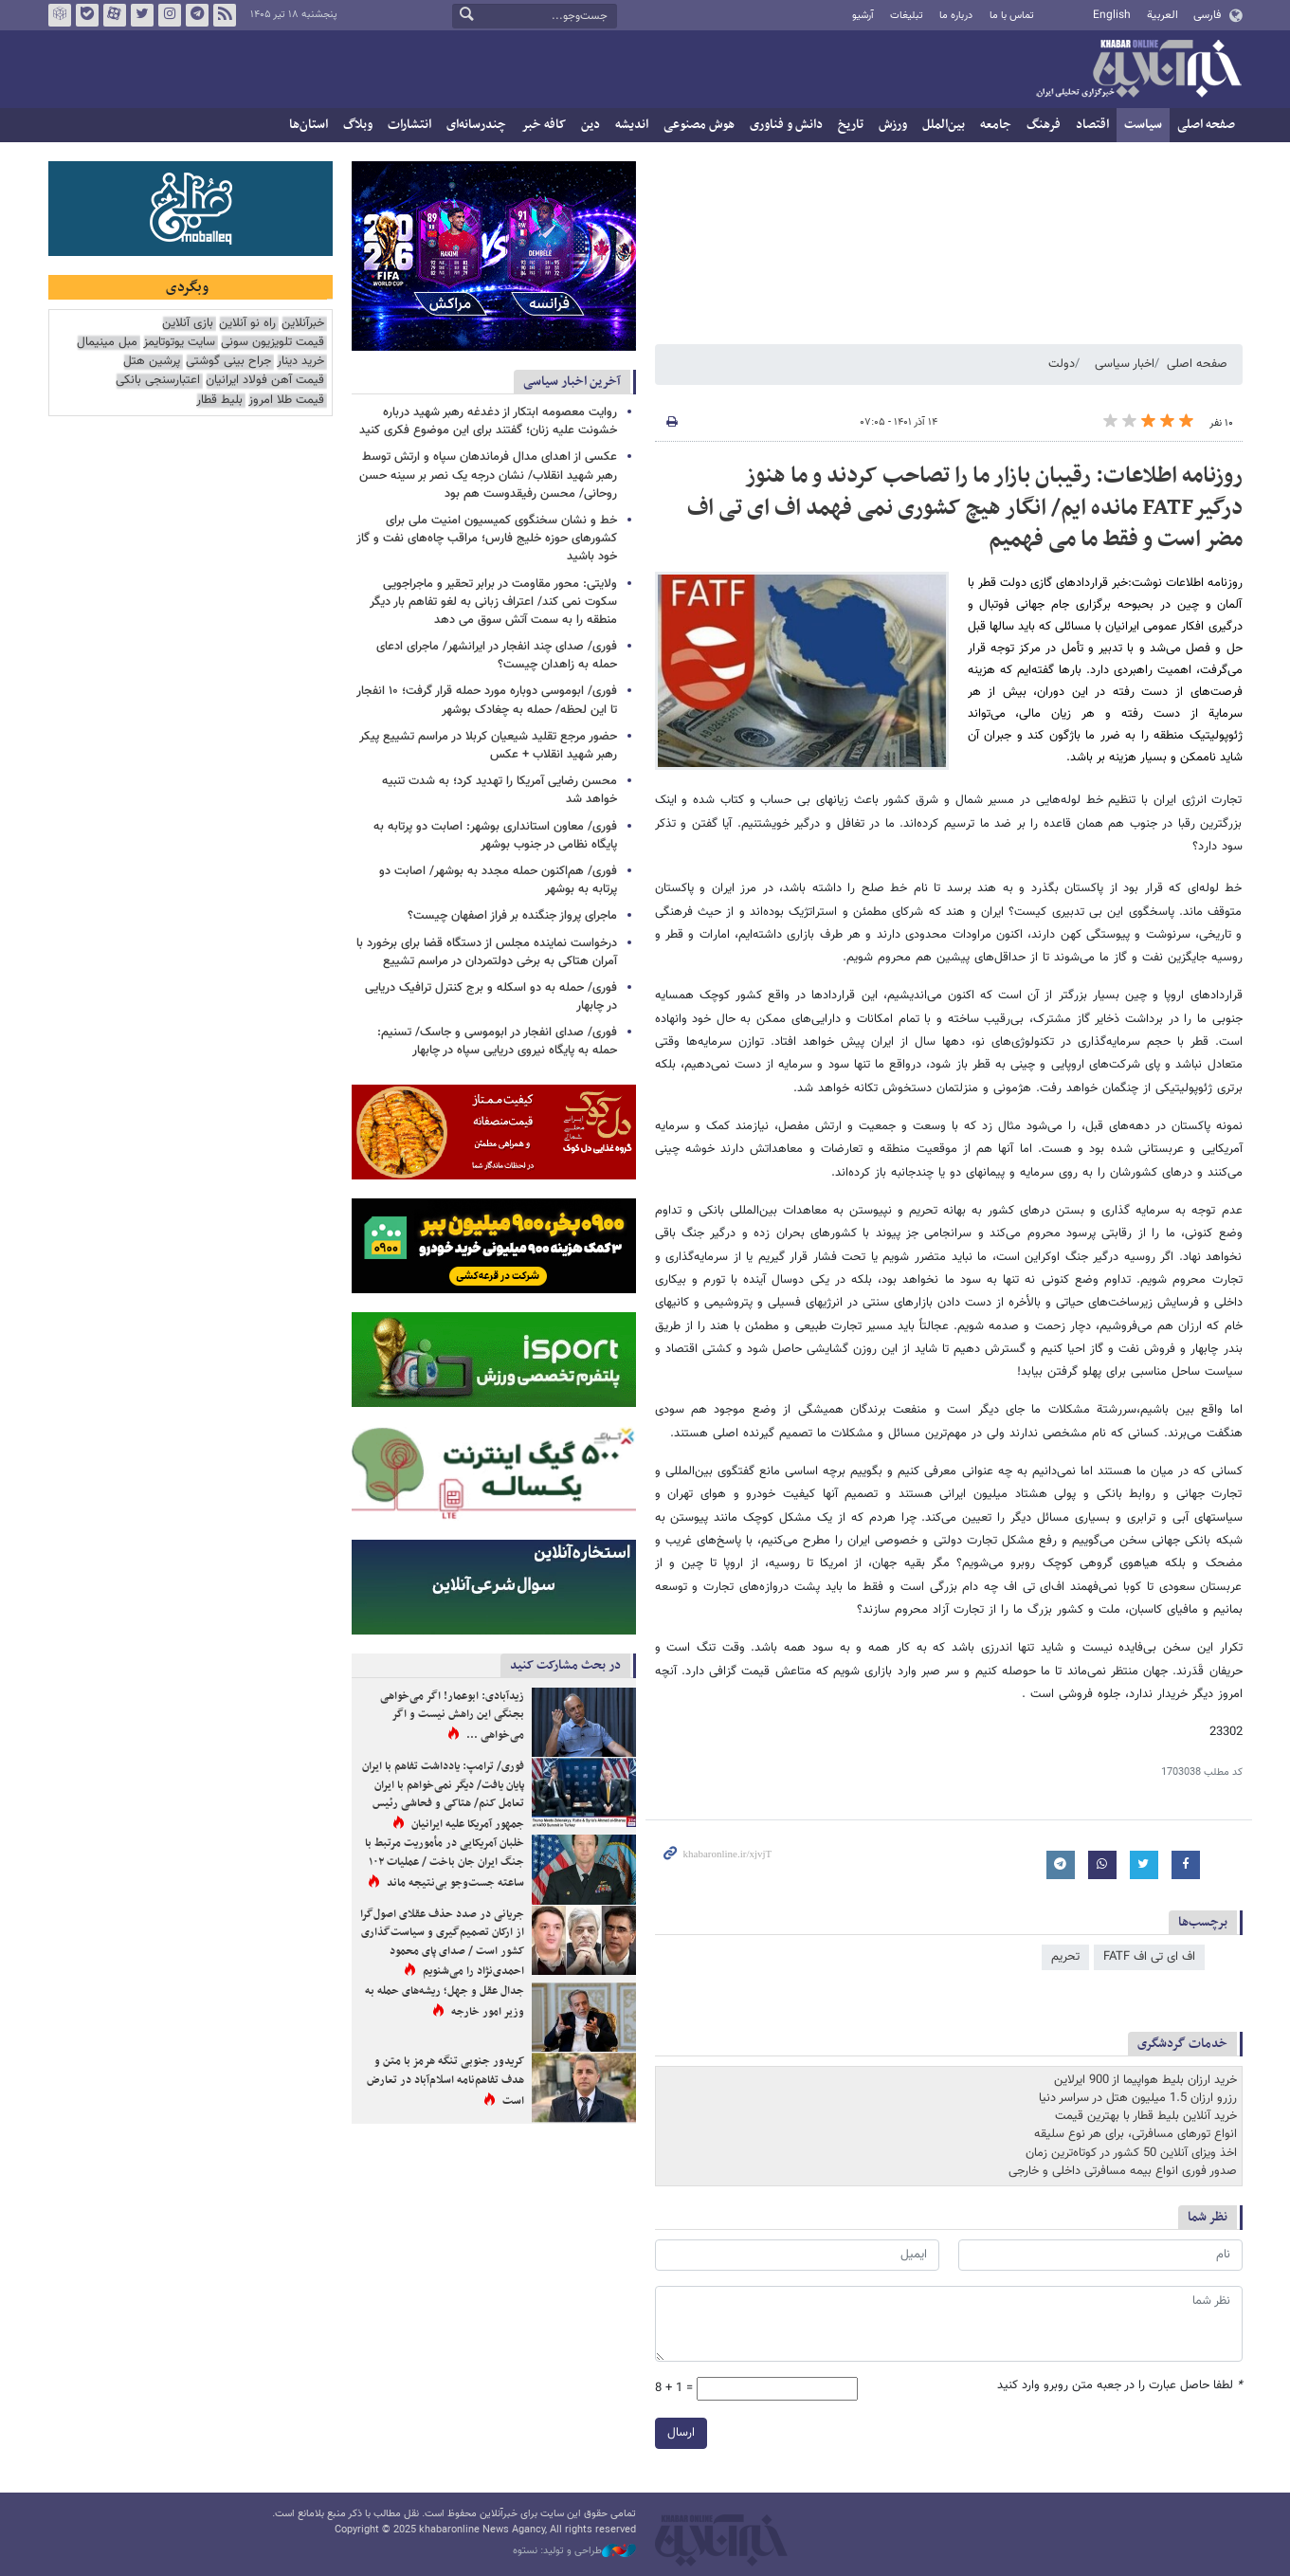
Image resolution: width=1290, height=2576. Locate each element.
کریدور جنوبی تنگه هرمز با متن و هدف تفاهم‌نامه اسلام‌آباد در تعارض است (445, 2081)
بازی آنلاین (187, 324)
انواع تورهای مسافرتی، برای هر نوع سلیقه (1135, 2134)
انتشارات (409, 125)
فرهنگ (1044, 125)
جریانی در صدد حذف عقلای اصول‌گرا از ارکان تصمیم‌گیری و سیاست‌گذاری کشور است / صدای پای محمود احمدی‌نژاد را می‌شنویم (442, 1943)
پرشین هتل (151, 362)
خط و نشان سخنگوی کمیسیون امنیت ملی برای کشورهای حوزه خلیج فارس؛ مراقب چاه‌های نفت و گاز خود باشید (486, 538)
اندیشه (631, 125)
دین (590, 125)
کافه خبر (543, 125)
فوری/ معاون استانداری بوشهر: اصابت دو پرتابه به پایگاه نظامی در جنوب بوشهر (495, 835)
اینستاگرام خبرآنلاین (168, 15)
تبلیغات (906, 16)
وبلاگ (357, 125)
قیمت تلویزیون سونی (272, 343)
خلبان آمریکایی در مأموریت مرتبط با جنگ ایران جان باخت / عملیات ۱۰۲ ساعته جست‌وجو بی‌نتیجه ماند (444, 1862)
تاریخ (850, 125)
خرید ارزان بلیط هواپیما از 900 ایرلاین (1145, 2080)
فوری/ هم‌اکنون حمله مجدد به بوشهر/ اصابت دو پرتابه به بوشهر (498, 880)
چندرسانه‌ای (476, 125)
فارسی (1207, 15)
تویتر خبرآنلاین (141, 15)
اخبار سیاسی (1124, 364)
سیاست (1143, 125)
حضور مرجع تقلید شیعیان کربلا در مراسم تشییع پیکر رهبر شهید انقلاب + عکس (488, 745)
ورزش (893, 125)
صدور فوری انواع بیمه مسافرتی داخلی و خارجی (1122, 2171)
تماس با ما (1012, 16)
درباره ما (955, 16)
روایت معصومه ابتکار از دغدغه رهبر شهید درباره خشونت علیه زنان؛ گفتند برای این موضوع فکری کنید (488, 421)
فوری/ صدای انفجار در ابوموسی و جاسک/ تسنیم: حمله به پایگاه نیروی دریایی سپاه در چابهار (497, 1041)
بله (86, 15)
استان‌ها (308, 125)
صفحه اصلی (1206, 125)
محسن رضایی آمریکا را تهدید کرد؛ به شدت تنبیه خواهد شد (499, 790)
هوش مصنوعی (699, 125)
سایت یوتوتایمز (179, 343)
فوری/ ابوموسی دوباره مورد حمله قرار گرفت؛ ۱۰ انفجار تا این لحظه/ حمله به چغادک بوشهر (486, 700)
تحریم (1065, 1956)
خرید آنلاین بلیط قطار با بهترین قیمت (1146, 2116)
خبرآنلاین (1138, 70)
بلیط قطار (219, 401)
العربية (1162, 15)
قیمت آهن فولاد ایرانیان (265, 381)
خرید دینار (300, 362)
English (1112, 15)
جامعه (995, 125)
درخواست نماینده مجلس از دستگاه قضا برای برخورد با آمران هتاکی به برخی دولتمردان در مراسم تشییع (486, 952)
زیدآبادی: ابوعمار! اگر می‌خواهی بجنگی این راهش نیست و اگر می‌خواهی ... (452, 1716)
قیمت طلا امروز (286, 401)
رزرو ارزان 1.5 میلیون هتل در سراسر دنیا (1138, 2098)
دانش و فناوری (786, 125)
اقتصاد (1092, 125)
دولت (1061, 364)
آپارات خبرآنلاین (113, 15)
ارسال (681, 2432)
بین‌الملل (943, 125)
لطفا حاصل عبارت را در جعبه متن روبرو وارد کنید (1120, 2386)
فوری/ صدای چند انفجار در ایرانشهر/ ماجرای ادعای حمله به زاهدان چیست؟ (496, 655)
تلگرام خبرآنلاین (196, 15)
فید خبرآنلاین (223, 15)
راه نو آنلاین (247, 324)
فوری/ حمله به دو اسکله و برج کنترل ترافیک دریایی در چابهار (491, 996)
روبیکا (58, 15)
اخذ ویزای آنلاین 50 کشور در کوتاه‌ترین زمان (1131, 2153)
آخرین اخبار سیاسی (572, 382)
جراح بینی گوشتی (228, 362)
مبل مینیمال (107, 343)
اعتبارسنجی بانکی (158, 381)
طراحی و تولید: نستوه (574, 2551)
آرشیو (863, 16)
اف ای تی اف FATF (1149, 1956)
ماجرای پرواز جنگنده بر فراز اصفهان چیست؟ (512, 915)
